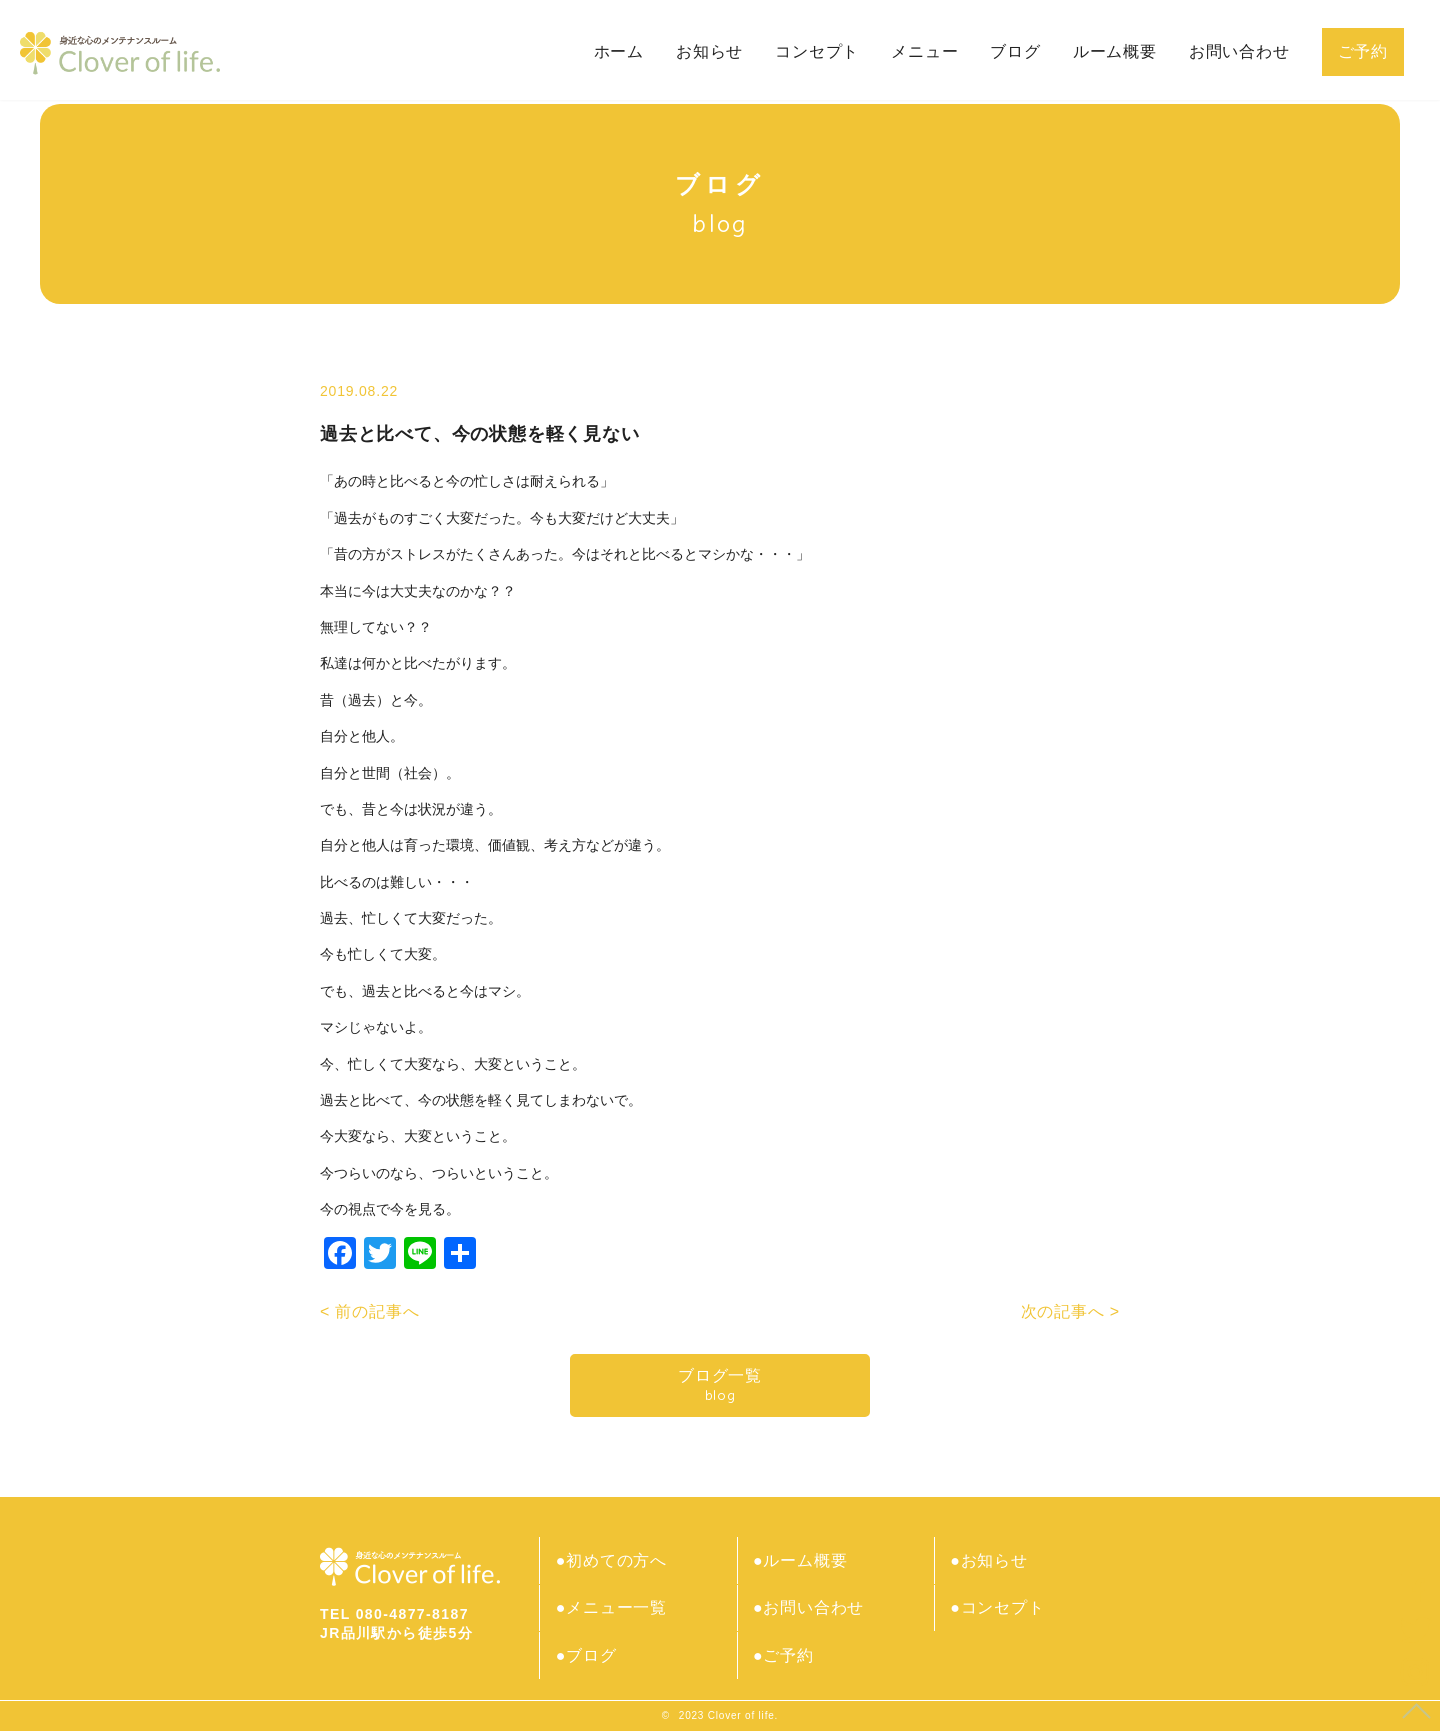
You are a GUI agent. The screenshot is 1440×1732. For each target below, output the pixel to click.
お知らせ (709, 51)
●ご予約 (784, 1656)
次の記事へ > (1070, 1311)
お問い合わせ (1239, 51)
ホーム (619, 51)
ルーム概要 (1115, 51)
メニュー (924, 51)
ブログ (1015, 51)
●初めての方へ (612, 1560)
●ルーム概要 (801, 1560)
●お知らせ (991, 1560)
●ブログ (587, 1656)
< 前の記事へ (369, 1311)
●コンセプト (999, 1608)
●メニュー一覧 (612, 1608)
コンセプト (817, 51)
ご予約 (1363, 51)
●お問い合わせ (809, 1608)
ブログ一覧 (720, 1385)
